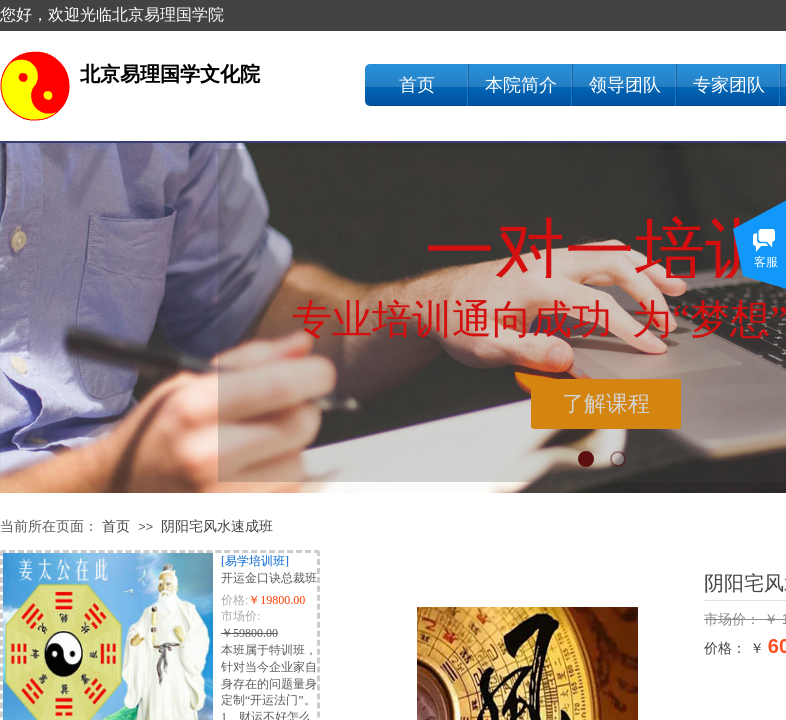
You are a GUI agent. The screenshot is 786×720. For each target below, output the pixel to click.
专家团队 (729, 85)
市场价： (734, 619)
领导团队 (625, 85)
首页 (417, 85)
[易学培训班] (255, 561)
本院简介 (521, 85)
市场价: (240, 616)
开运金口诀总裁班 (269, 578)
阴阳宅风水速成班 (217, 526)
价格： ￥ (734, 648)
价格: (234, 600)
